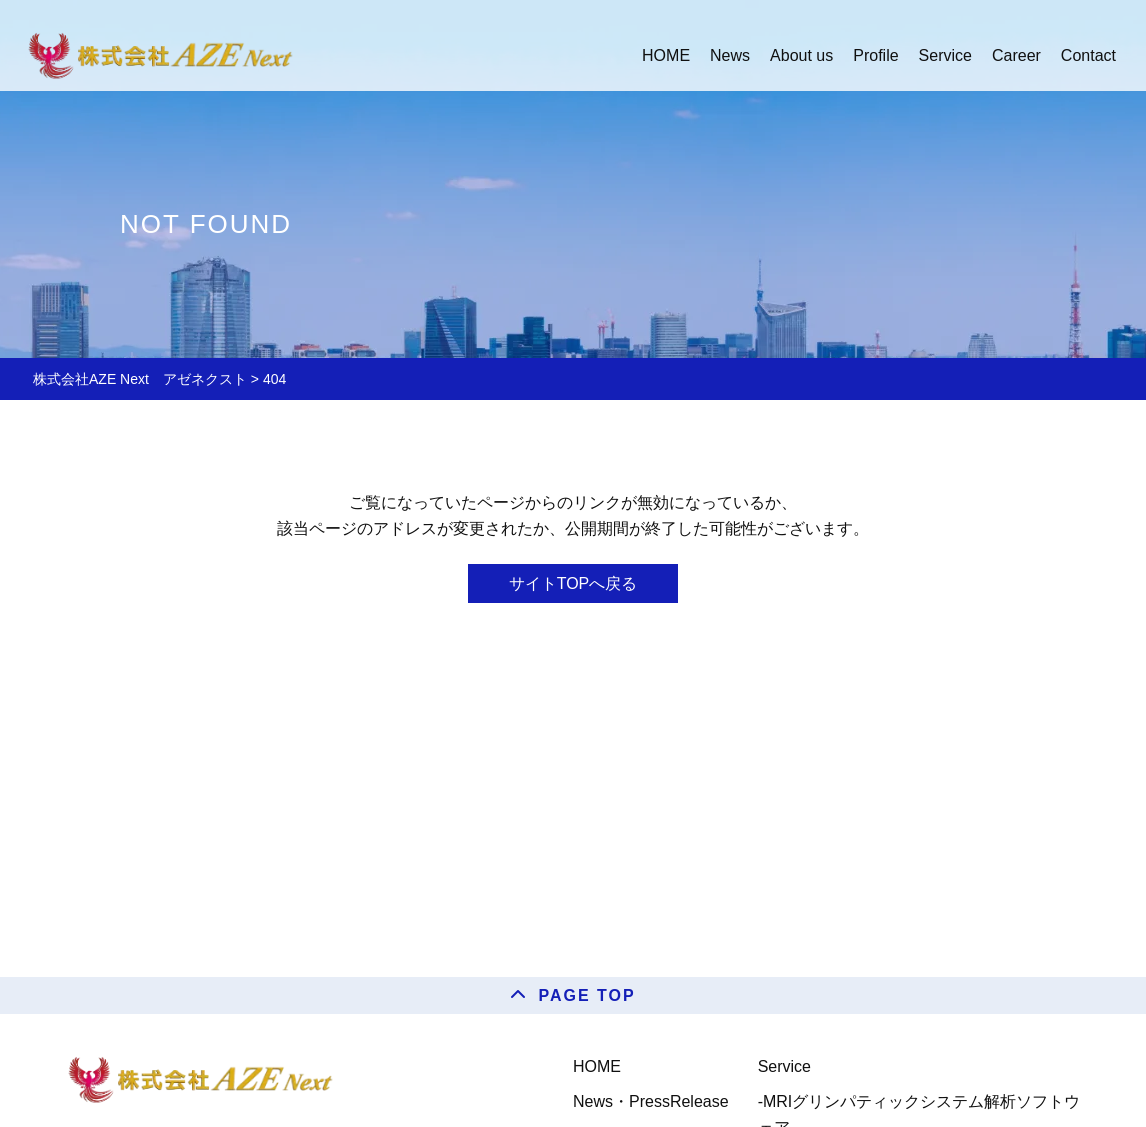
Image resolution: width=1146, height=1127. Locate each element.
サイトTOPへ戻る (573, 583)
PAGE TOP (586, 995)
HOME (597, 1066)
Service (784, 1066)
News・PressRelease (651, 1101)
